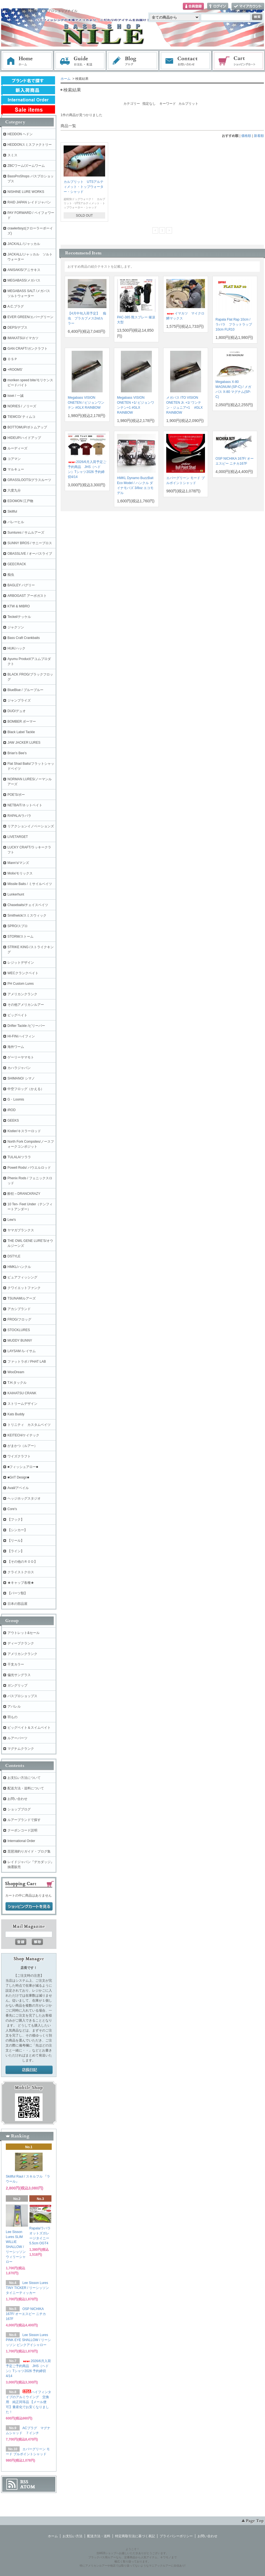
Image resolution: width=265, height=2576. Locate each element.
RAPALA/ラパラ (19, 816)
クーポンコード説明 (22, 1830)
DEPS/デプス (17, 327)
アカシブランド (19, 1309)
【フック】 (15, 1519)
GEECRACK (16, 564)
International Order (21, 1841)
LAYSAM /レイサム (21, 1351)
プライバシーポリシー (176, 2536)
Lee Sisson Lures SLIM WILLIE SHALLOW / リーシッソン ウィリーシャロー (16, 2247)
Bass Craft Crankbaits (23, 638)
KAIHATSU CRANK (21, 1393)
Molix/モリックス (20, 873)
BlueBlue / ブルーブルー (25, 690)
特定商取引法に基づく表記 (135, 2536)
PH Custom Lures (20, 984)
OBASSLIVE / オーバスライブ (29, 554)
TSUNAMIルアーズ (21, 1298)
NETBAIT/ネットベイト (24, 805)
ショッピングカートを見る (29, 1906)
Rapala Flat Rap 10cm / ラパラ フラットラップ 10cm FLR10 (233, 324)
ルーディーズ (17, 448)
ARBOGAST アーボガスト (27, 596)
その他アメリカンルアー (25, 1005)
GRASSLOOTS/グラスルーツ (29, 480)
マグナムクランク (20, 1749)
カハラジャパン (19, 1068)
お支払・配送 (80, 61)
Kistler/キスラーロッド (24, 1131)
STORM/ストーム (20, 936)
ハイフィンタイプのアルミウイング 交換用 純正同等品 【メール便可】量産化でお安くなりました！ (28, 2402)
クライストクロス (20, 1572)
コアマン (14, 459)
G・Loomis (15, 1099)
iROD (11, 1110)
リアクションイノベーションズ (30, 826)
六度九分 (14, 490)
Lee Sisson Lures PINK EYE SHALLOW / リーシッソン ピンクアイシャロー (28, 2340)
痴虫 (10, 575)
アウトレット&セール (23, 1633)
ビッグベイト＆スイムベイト (29, 1728)
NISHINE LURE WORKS (25, 192)
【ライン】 (15, 1551)
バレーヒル (15, 522)
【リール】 (15, 1540)
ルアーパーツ (17, 1738)
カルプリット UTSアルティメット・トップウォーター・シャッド (83, 187)
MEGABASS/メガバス (23, 280)
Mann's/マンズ (18, 863)
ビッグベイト (17, 1015)
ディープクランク (20, 1643)
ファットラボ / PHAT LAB (26, 1362)
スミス (12, 155)
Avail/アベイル (18, 1488)
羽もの (12, 1717)
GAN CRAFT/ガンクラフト (27, 349)
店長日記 (29, 2070)
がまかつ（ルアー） (22, 1446)
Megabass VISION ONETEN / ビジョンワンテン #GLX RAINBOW (86, 403)
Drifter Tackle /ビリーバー (26, 1026)
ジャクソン (15, 627)
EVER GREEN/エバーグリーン (30, 317)
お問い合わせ (186, 61)
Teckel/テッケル (19, 617)
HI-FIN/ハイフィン (21, 1036)
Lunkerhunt (15, 894)
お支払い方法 (72, 2536)
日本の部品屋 (17, 1604)
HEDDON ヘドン (20, 134)
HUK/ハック (16, 648)
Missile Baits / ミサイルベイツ (29, 884)
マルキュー (15, 469)
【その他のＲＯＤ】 (22, 1562)
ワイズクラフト (19, 1456)
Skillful (12, 511)
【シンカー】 (17, 1530)
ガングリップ (17, 1685)
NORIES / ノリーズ (21, 406)
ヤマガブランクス (20, 1230)
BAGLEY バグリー (21, 585)
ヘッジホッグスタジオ (24, 1498)
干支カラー (15, 1664)
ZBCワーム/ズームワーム (26, 166)
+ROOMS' (15, 370)
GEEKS (13, 1120)
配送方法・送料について (25, 1788)
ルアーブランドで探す (24, 1820)
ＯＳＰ (12, 359)
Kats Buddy (15, 1414)
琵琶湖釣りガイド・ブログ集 (29, 1851)
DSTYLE (13, 1256)
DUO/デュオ (16, 711)
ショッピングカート (239, 61)
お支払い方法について (24, 1778)
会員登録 (193, 6)
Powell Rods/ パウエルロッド (29, 1168)
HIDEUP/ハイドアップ (24, 438)
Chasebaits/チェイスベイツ (27, 905)
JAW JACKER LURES (23, 743)
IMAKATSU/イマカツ (22, 338)
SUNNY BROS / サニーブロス (29, 543)
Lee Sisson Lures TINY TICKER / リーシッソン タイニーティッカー (27, 2288)
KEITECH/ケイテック (23, 1435)
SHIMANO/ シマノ (21, 1078)
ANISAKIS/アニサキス (23, 270)
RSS (24, 2481)
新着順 (259, 136)
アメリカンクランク (22, 994)
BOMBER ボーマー (21, 721)
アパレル (14, 1706)
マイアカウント (247, 6)
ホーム (27, 61)
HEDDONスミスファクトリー (29, 145)
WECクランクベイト (22, 973)
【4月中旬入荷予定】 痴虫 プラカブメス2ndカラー (87, 318)
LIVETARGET (17, 837)
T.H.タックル (17, 1383)
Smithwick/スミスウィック (26, 915)
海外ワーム (15, 1047)
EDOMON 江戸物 (20, 501)
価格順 (246, 136)
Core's (12, 1509)
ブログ (133, 61)
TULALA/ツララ (19, 1157)
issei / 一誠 (15, 396)
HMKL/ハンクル (19, 1267)
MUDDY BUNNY (19, 1340)
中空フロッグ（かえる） (25, 1089)
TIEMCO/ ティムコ (21, 417)
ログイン (217, 6)
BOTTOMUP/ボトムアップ (27, 427)
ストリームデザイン (22, 1404)
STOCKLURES (18, 1330)
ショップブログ (19, 1809)
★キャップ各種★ (20, 1583)
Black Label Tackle (21, 732)
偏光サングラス (19, 1675)
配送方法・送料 (98, 2536)
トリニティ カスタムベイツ (29, 1425)
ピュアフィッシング (22, 1277)
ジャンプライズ (19, 700)
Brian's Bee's (17, 753)
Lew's (11, 1220)
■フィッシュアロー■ (22, 1467)
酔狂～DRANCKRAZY (23, 1194)
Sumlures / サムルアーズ (25, 532)
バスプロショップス (22, 1696)
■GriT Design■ (18, 1477)
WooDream (15, 1372)
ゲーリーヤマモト (20, 1057)
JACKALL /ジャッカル (23, 244)
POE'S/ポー (16, 795)
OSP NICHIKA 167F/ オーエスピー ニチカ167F (26, 2314)
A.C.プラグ (15, 306)
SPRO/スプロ (17, 926)
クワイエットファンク (24, 1288)
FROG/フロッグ (19, 1319)
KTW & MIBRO (18, 606)
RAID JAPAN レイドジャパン (29, 202)
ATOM (27, 2486)
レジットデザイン (20, 963)
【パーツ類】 (17, 1593)
